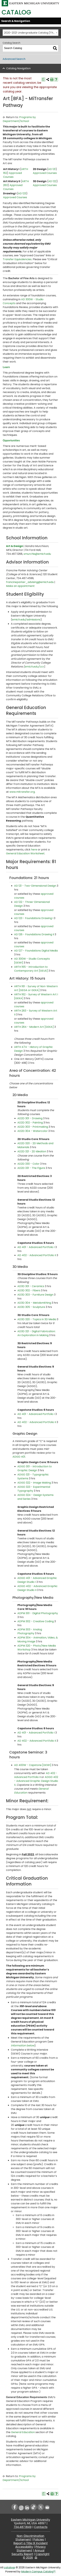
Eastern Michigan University (30, 2520)
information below (22, 2045)
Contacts (40, 2527)
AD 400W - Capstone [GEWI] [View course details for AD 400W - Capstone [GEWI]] (32, 1765)
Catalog (16, 12)
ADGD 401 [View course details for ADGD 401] (19, 1457)
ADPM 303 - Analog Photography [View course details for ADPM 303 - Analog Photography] (29, 1631)
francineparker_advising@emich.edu (30, 582)
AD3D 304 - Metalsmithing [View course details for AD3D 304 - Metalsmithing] (34, 1303)
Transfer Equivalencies (17, 259)
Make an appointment (20, 586)
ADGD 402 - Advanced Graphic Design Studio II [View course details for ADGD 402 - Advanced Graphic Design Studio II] (36, 1781)
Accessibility (24, 2547)
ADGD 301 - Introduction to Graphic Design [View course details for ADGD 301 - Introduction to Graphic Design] (34, 1468)
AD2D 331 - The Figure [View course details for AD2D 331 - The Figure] (31, 1168)
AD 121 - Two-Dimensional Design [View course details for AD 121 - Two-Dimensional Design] (35, 886)
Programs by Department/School (19, 119)
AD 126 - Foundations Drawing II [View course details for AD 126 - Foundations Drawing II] (34, 934)
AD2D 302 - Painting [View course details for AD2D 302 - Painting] (30, 1122)
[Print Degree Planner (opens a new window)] (43, 79)
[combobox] (30, 32)
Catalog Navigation (18, 68)
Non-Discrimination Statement (29, 2537)
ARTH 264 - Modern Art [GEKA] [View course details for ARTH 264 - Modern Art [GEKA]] (34, 1027)
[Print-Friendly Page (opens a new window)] (52, 79)
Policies (38, 2539)
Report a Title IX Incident (31, 2543)
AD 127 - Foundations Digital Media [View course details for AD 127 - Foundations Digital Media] (36, 950)
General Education (23, 2432)
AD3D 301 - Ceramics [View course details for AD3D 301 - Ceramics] (30, 1286)
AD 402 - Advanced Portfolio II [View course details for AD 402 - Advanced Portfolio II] (36, 1255)
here (34, 849)
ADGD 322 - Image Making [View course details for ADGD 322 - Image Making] (34, 1483)
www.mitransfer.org (22, 792)
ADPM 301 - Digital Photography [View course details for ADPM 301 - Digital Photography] (37, 1613)
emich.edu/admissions (26, 619)
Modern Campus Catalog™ (38, 2571)
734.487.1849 (23, 2527)
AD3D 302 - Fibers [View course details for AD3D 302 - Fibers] (28, 1290)
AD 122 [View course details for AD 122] (52, 181)
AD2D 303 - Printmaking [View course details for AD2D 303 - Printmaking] (32, 1127)
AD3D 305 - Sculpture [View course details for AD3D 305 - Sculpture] (31, 1307)
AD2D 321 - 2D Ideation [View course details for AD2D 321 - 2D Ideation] (31, 1151)
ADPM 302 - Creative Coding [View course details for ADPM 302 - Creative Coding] (35, 1621)
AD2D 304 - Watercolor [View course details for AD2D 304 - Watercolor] (32, 1131)
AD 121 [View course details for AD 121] (52, 169)
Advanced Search (14, 59)
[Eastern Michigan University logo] (30, 3)
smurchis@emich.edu (37, 554)
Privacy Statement (31, 2548)
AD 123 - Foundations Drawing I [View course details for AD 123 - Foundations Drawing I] (33, 918)
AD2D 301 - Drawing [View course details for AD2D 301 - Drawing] (29, 1118)
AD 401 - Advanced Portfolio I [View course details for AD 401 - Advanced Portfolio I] (36, 1247)
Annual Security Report (28, 2552)
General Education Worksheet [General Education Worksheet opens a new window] (25, 853)
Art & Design (14, 546)
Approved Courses (12, 175)
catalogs (9, 2567)
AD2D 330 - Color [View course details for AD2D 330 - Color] (28, 1164)
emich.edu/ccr (34, 666)
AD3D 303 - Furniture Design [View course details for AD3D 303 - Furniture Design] (35, 1295)
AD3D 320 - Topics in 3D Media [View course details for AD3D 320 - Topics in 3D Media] (36, 1319)
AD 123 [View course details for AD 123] (22, 193)
